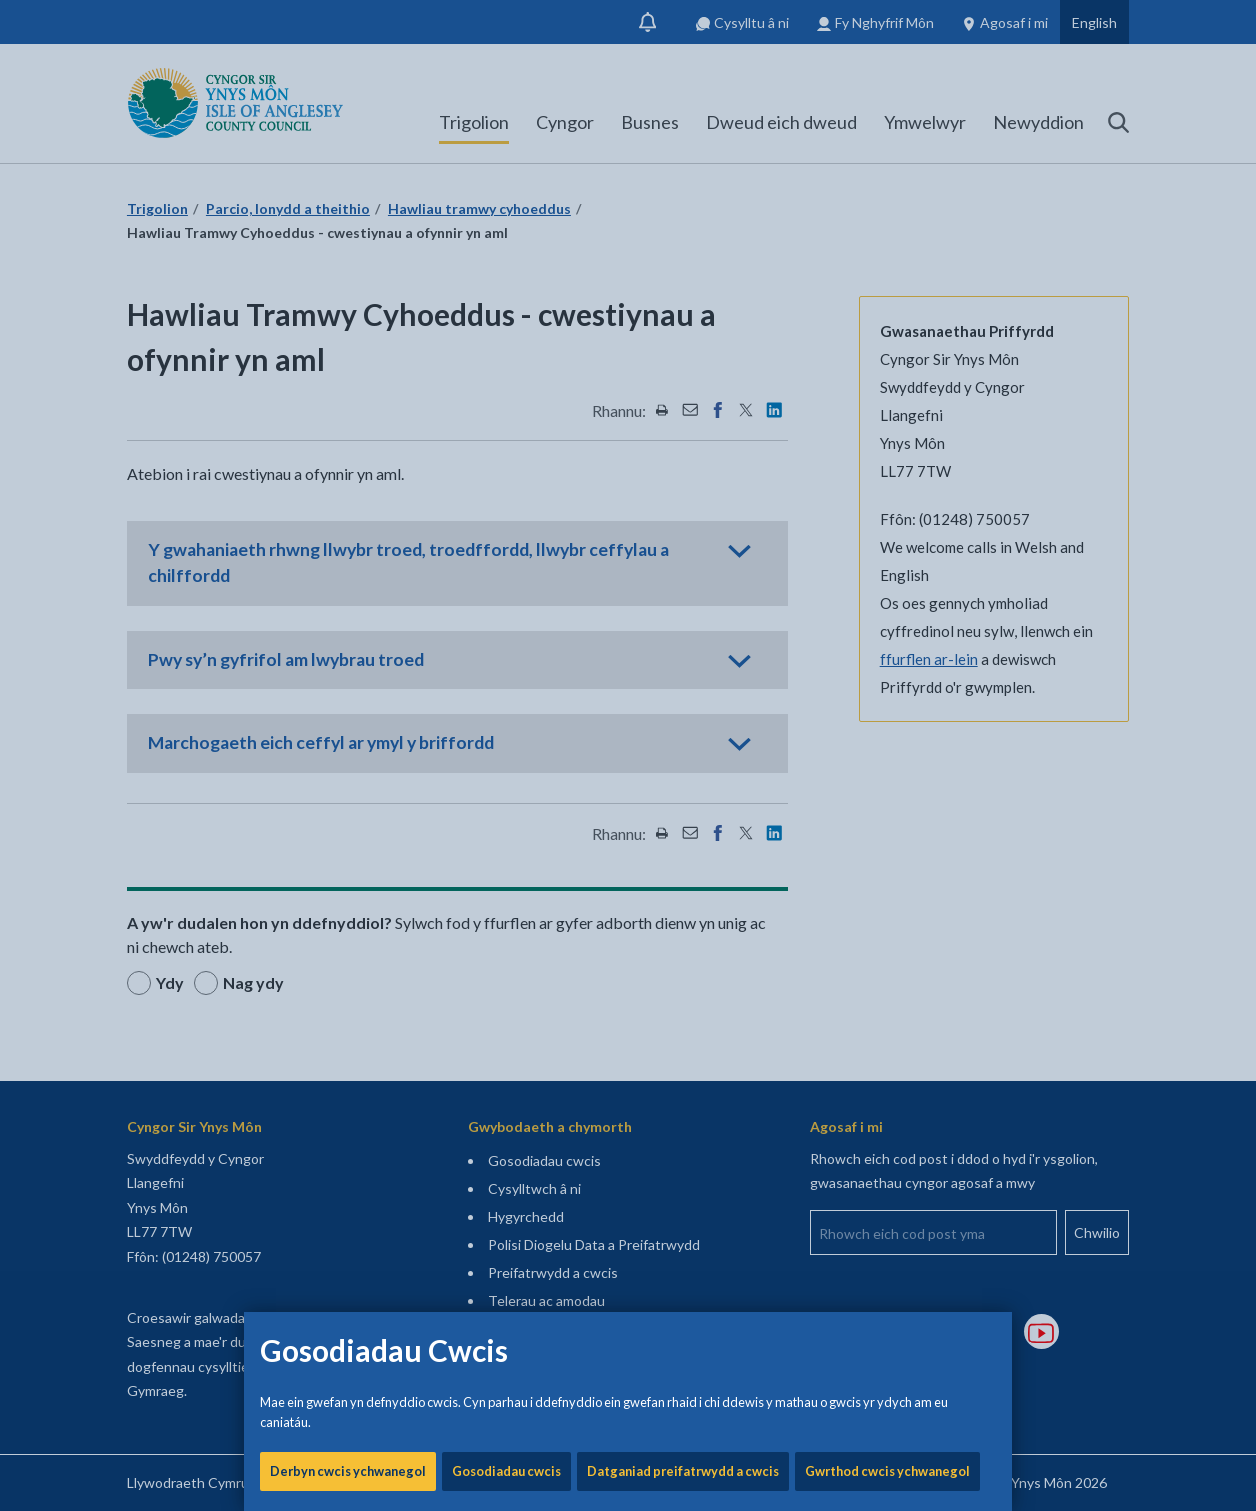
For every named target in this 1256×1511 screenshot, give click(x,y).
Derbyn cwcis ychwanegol (348, 680)
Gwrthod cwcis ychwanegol (887, 680)
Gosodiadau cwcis (506, 680)
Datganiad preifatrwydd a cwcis (683, 680)
